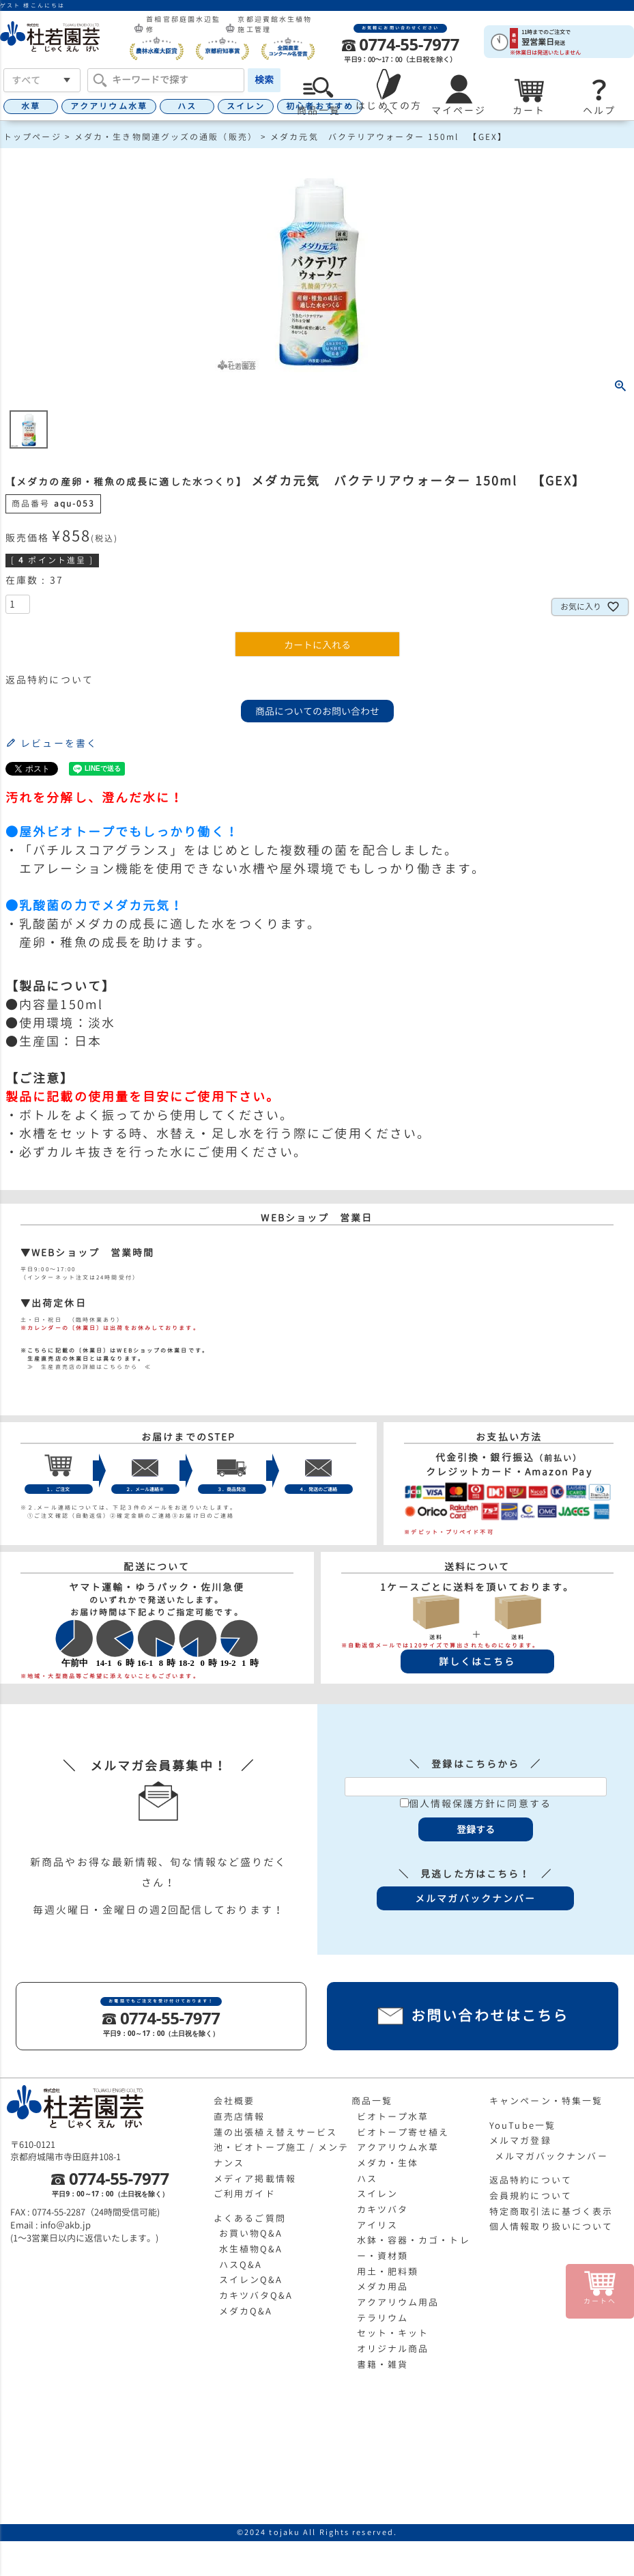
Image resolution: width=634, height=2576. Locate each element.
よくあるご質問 (250, 2218)
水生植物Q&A (251, 2249)
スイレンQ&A (251, 2280)
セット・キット (393, 2333)
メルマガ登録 (520, 2140)
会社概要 (234, 2101)
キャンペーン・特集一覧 (546, 2101)
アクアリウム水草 (108, 106)
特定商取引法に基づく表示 (551, 2211)
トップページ (32, 137)
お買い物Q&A (251, 2233)
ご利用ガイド (245, 2194)
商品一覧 (371, 2101)
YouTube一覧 (522, 2125)
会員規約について (530, 2196)
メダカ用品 (383, 2286)
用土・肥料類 (388, 2271)
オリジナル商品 (393, 2349)
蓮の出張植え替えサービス (275, 2132)
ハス (187, 106)
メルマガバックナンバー (551, 2156)
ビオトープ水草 (393, 2116)
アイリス (377, 2225)
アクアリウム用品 (398, 2302)
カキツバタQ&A (256, 2295)
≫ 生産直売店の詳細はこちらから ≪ (86, 1367)
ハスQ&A (241, 2265)
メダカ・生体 (388, 2163)
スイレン (246, 106)
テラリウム (383, 2318)
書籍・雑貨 (383, 2364)
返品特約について (49, 679)
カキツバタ (383, 2209)
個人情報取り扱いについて (551, 2226)
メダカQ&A (246, 2311)
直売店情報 (239, 2116)
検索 (264, 79)
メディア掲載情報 (255, 2178)
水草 (30, 106)
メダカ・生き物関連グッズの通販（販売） (165, 137)
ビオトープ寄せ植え (403, 2132)
